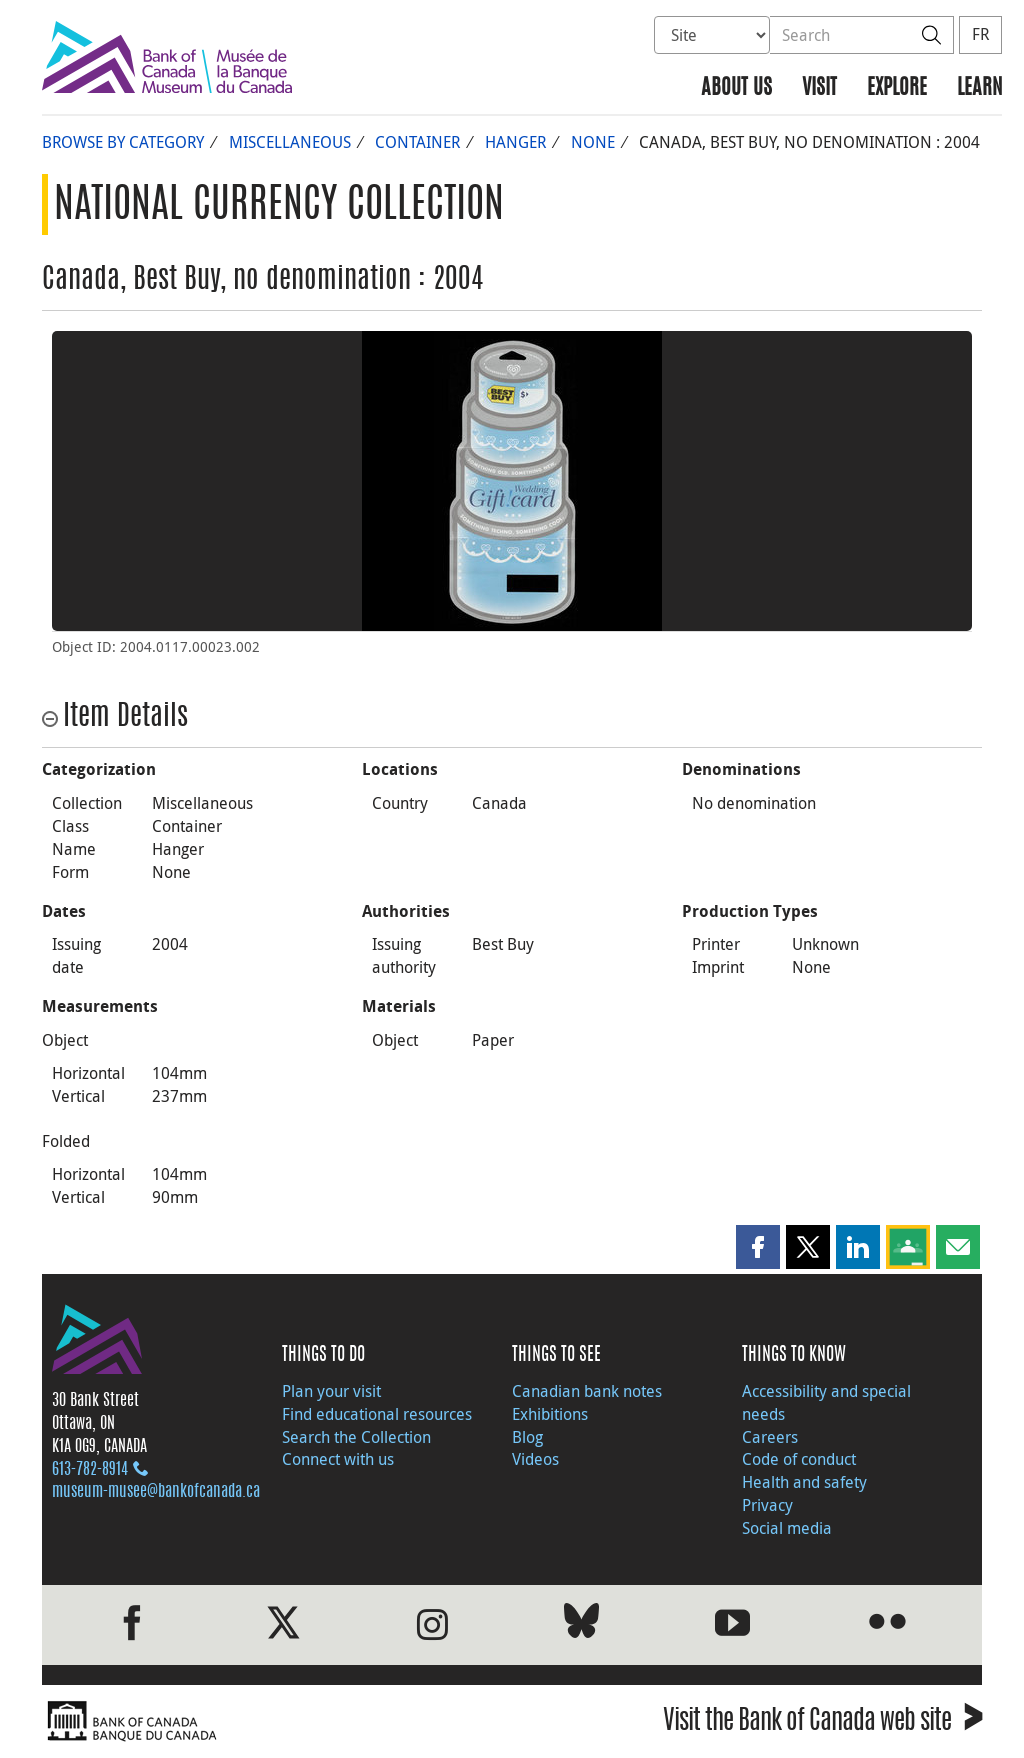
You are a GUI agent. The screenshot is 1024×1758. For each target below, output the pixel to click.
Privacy (767, 1505)
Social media (787, 1528)
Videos (535, 1459)
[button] (758, 1247)
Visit (819, 88)
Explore (897, 88)
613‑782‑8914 (90, 1470)
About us (736, 88)
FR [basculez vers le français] (980, 34)
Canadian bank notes (587, 1391)
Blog (527, 1437)
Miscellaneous (290, 142)
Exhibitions (550, 1414)
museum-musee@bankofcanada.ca (156, 1492)
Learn (979, 88)
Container (417, 142)
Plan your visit (331, 1391)
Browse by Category (123, 142)
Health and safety (804, 1482)
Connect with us (338, 1459)
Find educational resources (377, 1414)
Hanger (515, 142)
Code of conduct (799, 1459)
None (593, 142)
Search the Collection (356, 1437)
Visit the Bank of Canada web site (822, 1723)
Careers (770, 1437)
